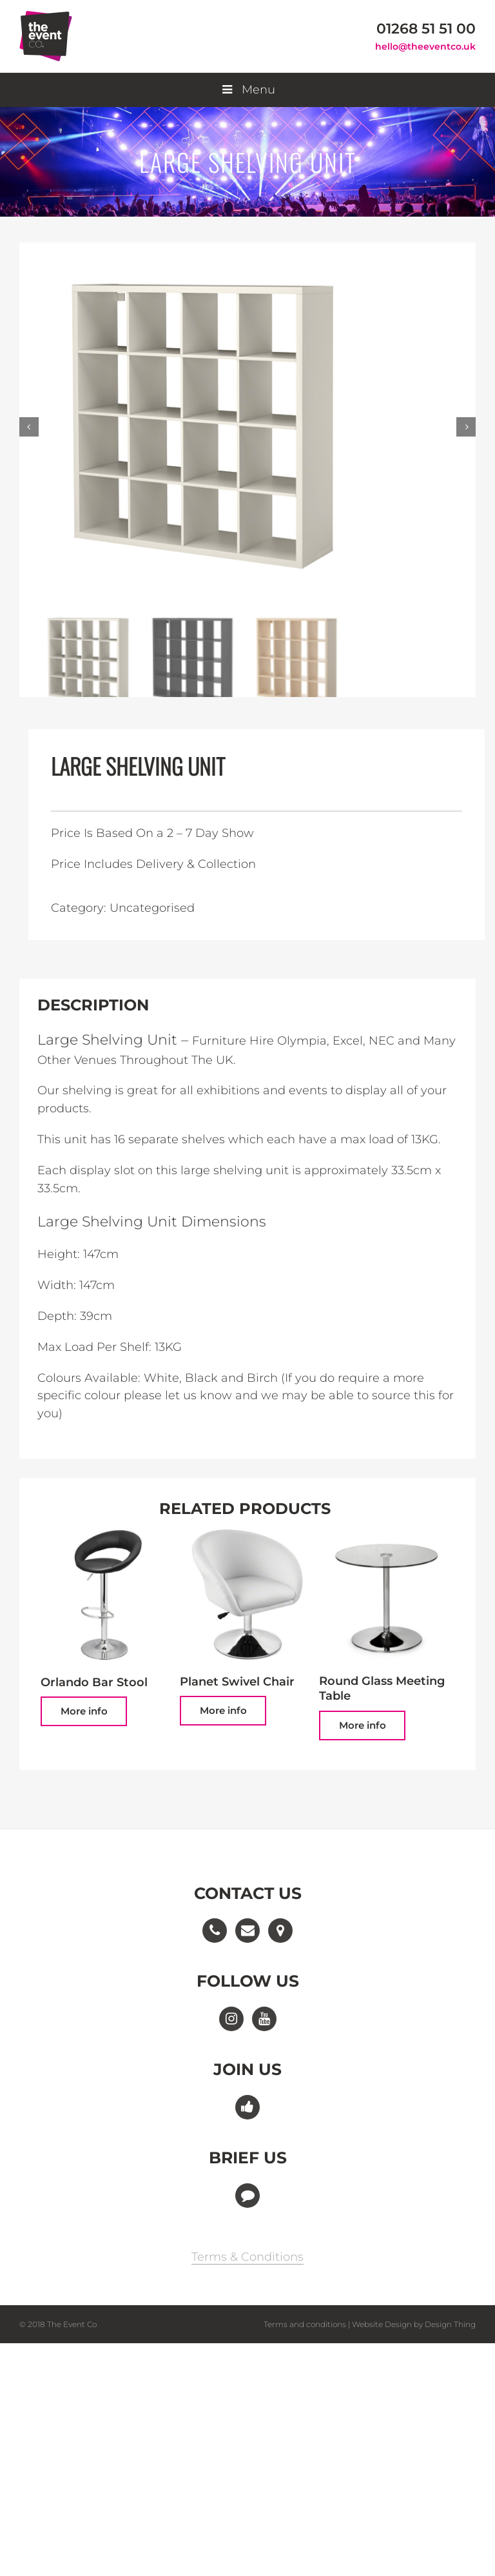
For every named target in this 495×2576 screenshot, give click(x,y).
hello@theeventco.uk (425, 46)
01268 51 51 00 (426, 28)
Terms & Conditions (247, 2257)
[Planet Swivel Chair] (247, 1594)
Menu (247, 90)
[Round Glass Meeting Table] (386, 1594)
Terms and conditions (305, 2324)
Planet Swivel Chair (237, 1682)
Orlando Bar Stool (94, 1682)
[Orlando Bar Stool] (108, 1594)
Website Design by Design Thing (414, 2324)
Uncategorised (152, 908)
